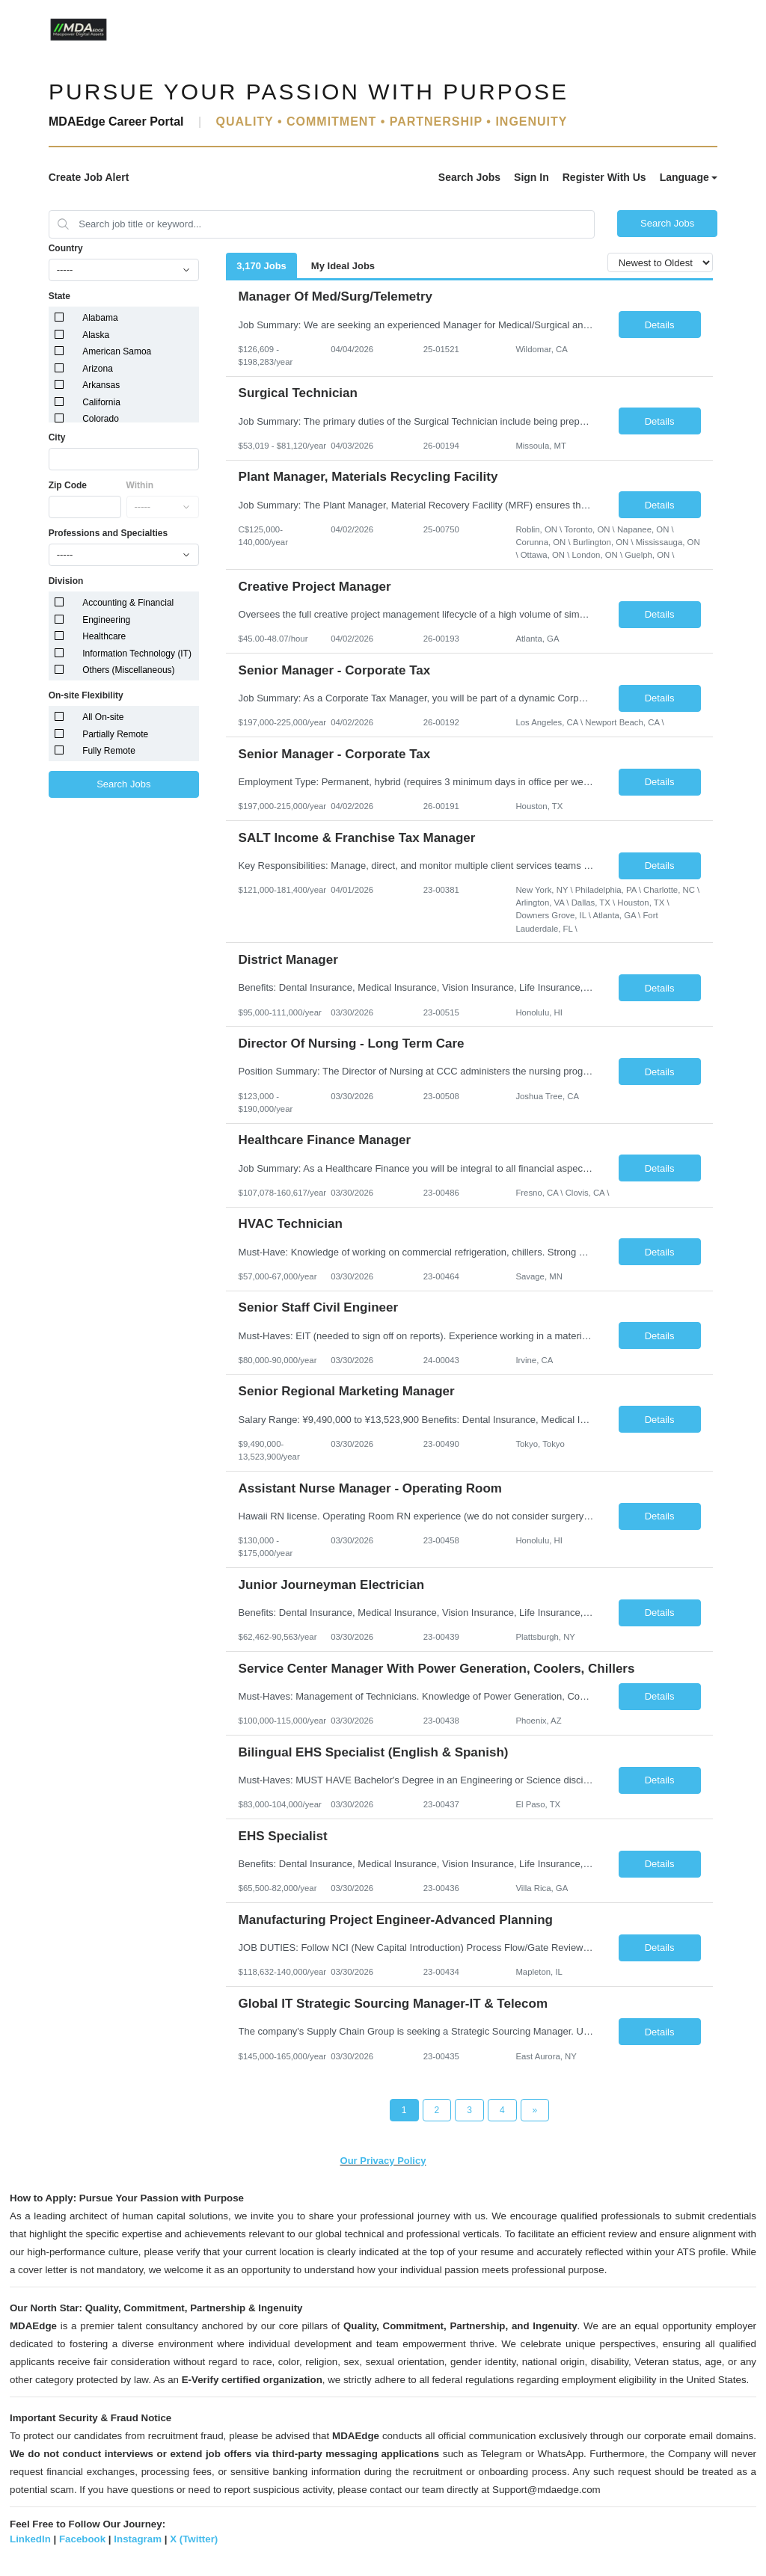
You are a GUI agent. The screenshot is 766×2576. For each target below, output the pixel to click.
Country (66, 248)
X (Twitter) (194, 2539)
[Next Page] (535, 2110)
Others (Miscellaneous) (128, 670)
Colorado (100, 419)
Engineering (106, 620)
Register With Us (604, 177)
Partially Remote (115, 734)
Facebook (82, 2539)
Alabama (99, 318)
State (59, 296)
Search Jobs (469, 177)
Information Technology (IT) (137, 653)
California (101, 402)
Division (66, 581)
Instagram (138, 2539)
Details (660, 325)
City (57, 437)
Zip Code (68, 485)
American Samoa (116, 351)
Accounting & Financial (128, 602)
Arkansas (101, 385)
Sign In (531, 177)
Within (140, 485)
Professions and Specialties (108, 533)
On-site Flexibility (86, 695)
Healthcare (104, 636)
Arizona (97, 368)
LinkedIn (30, 2539)
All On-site (102, 717)
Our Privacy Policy (383, 2160)
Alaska (95, 335)
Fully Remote (108, 751)
